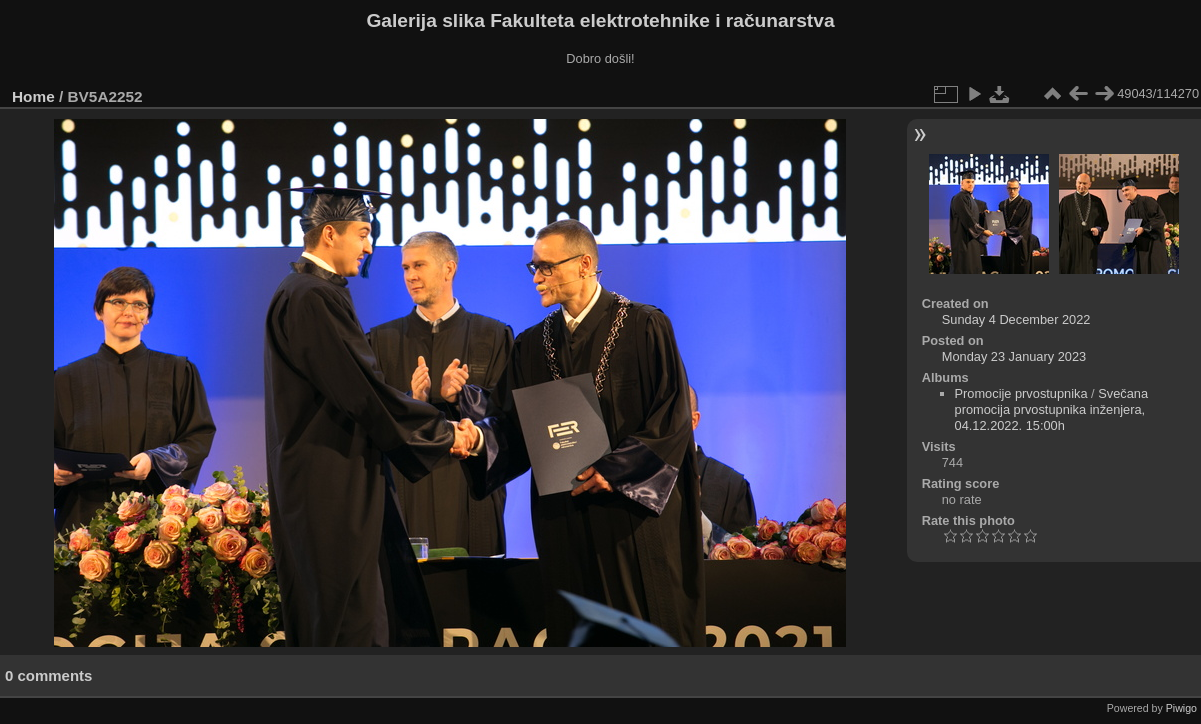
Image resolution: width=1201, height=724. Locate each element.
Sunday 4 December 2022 (1016, 319)
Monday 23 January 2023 (1014, 356)
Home (33, 96)
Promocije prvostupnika (1021, 393)
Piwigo (1181, 708)
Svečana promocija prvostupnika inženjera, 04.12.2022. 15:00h (1052, 409)
